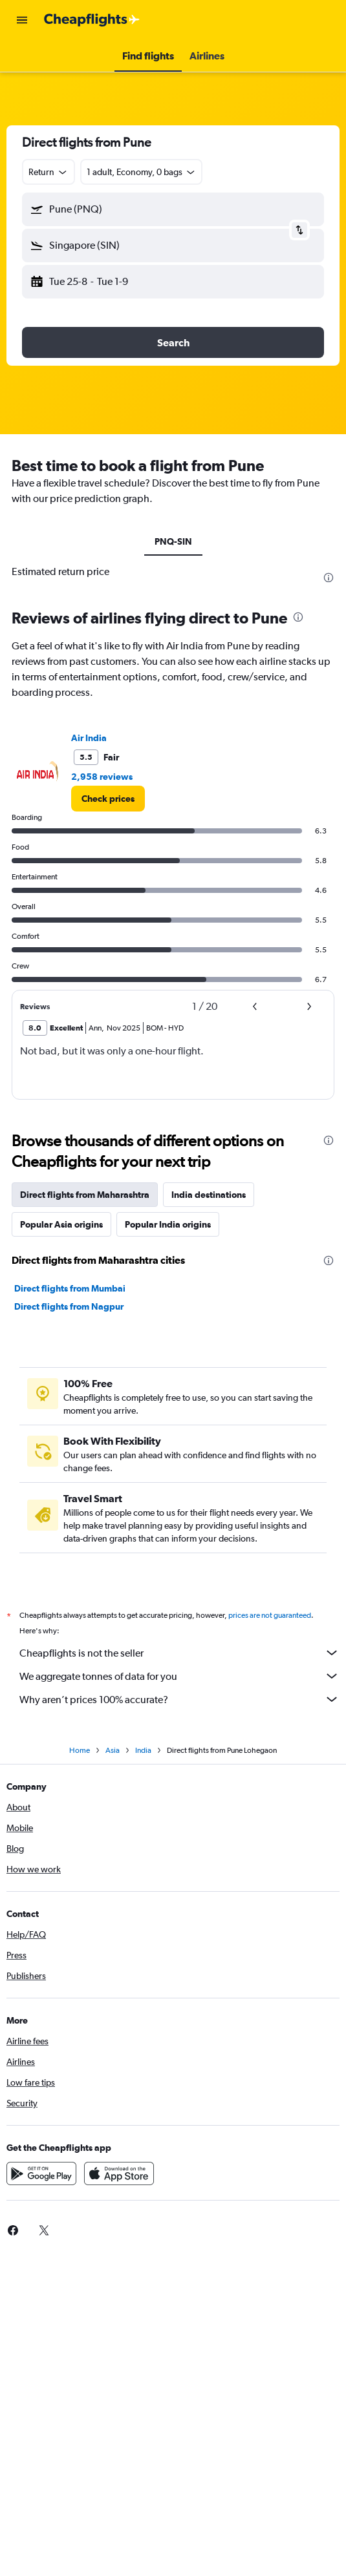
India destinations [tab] (208, 1194)
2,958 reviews (102, 776)
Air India (89, 738)
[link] (108, 799)
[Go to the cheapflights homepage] (92, 20)
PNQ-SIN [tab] (173, 541)
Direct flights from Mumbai (69, 1288)
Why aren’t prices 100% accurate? (179, 1699)
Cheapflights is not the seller (179, 1652)
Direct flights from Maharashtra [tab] (84, 1194)
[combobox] (48, 172)
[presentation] (328, 577)
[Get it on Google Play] (41, 2173)
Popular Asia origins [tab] (61, 1224)
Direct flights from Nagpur (69, 1306)
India (143, 1750)
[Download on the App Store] (119, 2173)
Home (79, 1750)
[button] (22, 20)
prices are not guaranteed (269, 1615)
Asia (112, 1750)
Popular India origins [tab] (168, 1224)
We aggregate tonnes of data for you (179, 1676)
